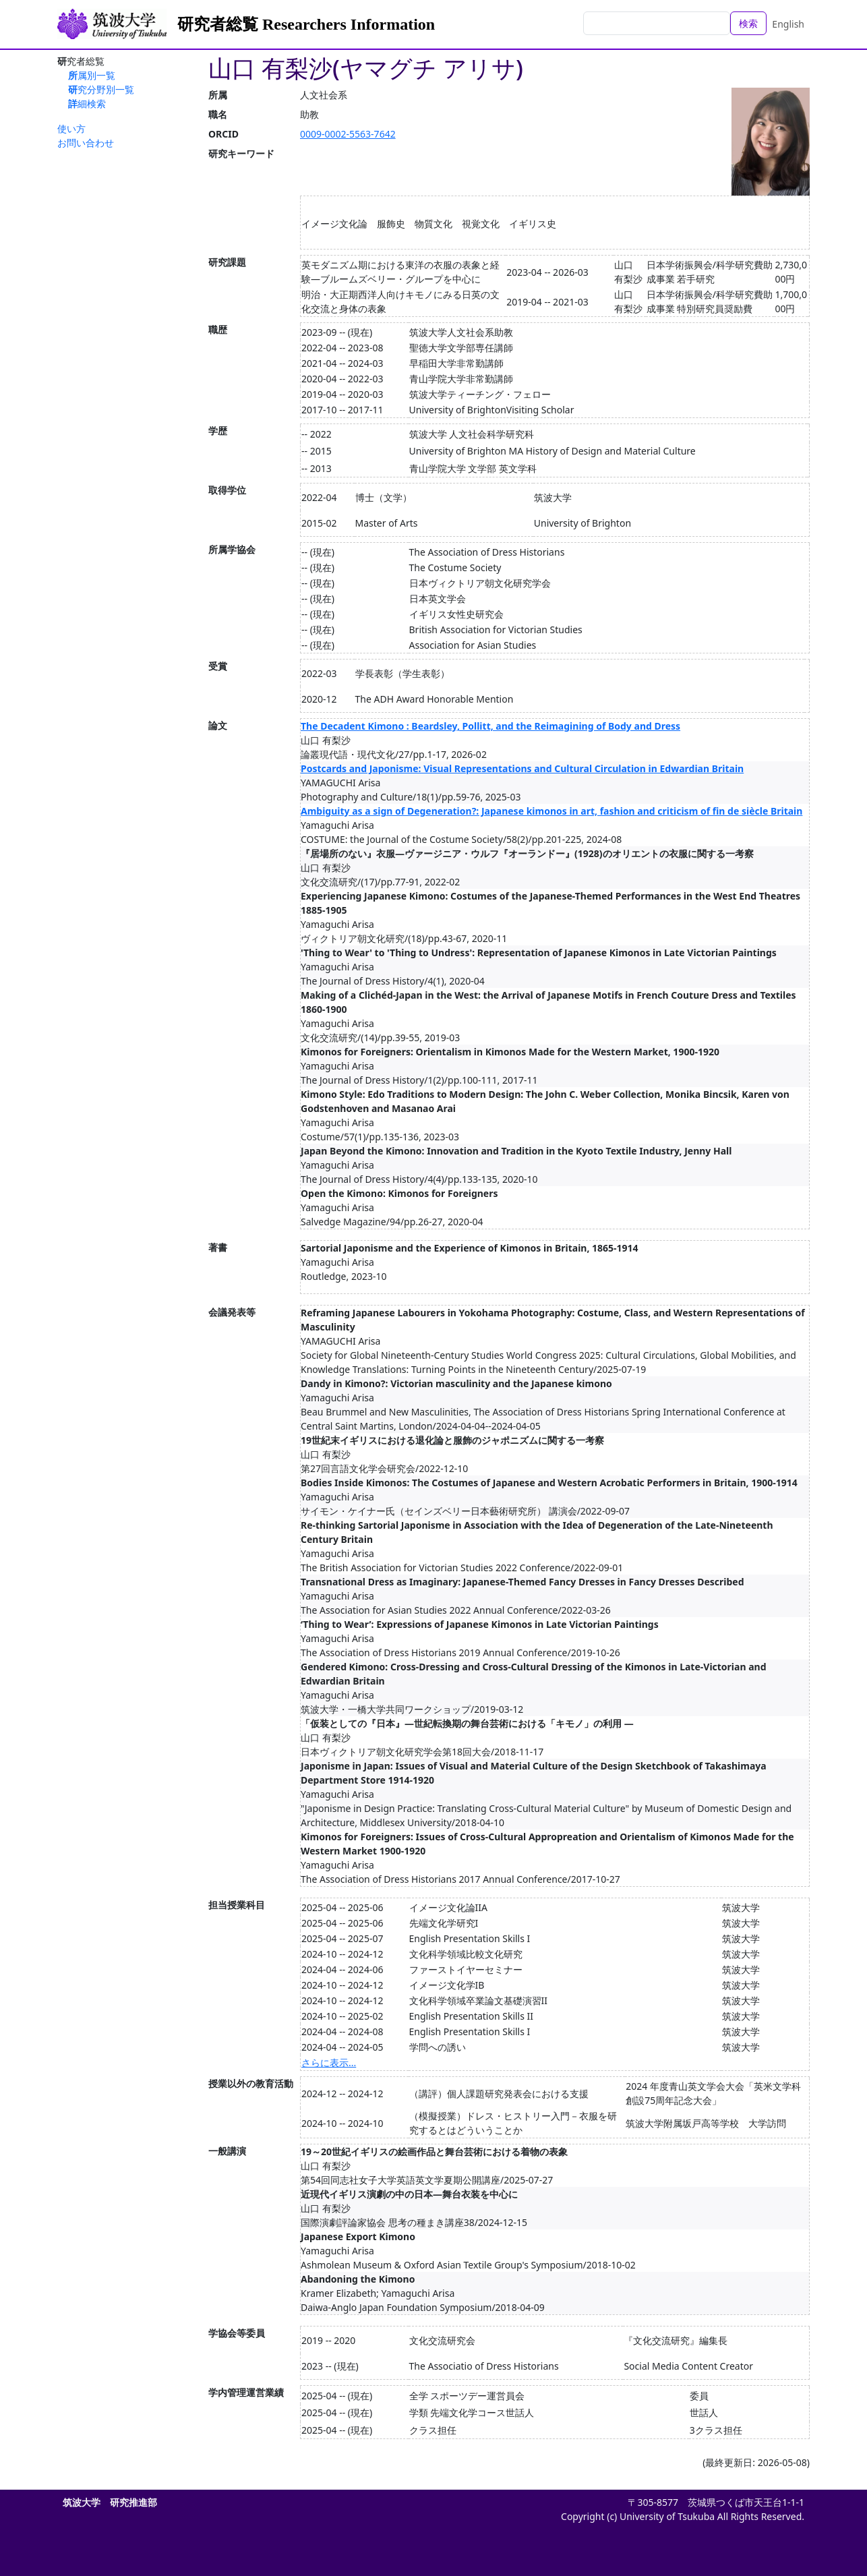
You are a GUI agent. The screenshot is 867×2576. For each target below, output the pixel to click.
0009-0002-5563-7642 (348, 133)
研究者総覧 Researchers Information (306, 24)
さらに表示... (328, 2062)
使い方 (71, 128)
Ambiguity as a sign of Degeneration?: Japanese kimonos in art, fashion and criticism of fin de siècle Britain (551, 810)
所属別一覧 (91, 75)
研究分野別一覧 (101, 89)
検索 (748, 23)
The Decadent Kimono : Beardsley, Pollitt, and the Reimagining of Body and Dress (490, 726)
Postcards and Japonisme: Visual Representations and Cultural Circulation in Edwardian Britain (522, 768)
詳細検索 (87, 103)
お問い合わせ (85, 142)
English (788, 24)
